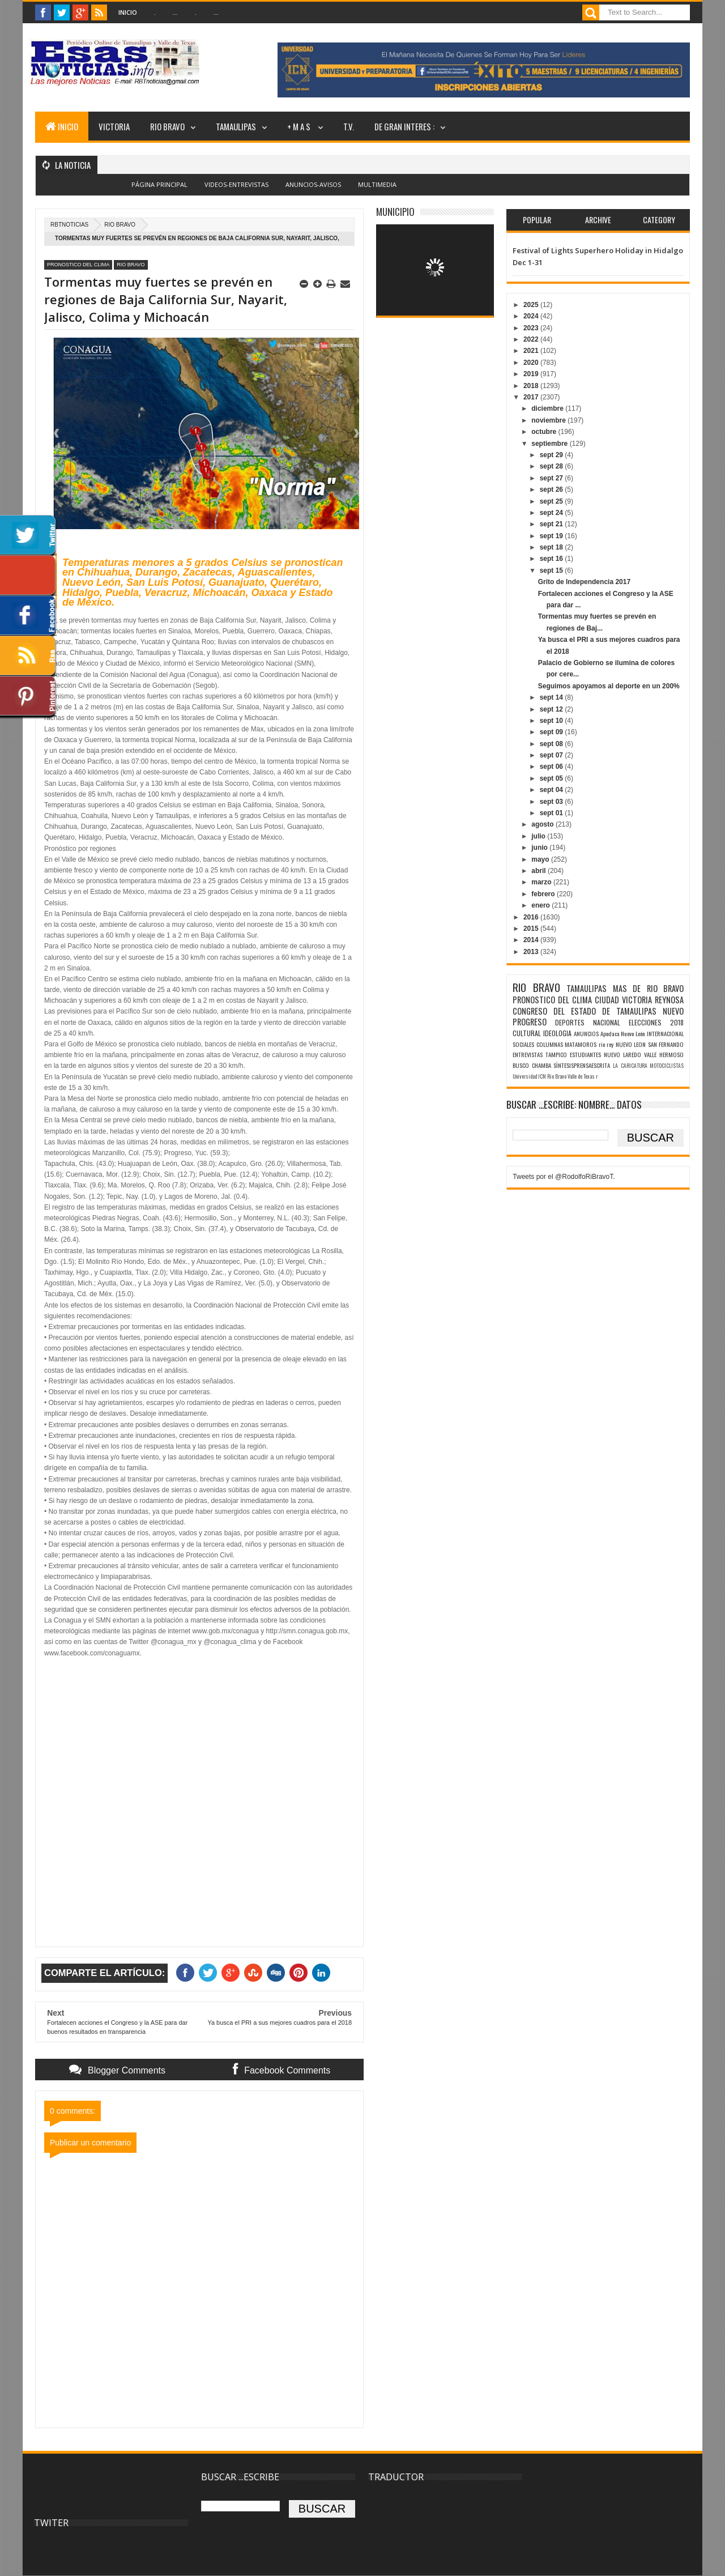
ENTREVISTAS (528, 1054)
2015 (531, 929)
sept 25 (552, 501)
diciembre (548, 408)
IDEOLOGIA (557, 1033)
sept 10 (552, 721)
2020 (531, 363)
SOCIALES (523, 1044)
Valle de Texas (581, 1076)
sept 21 (552, 524)
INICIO (61, 126)
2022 (531, 339)
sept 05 (552, 778)
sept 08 (552, 744)
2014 (531, 940)
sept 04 (552, 790)
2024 (531, 316)
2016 (531, 917)
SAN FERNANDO (666, 1044)
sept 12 (552, 709)
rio (602, 1044)
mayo (541, 859)
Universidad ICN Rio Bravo (539, 1076)
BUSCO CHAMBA (532, 1065)
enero (541, 905)
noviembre (549, 420)
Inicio (127, 12)
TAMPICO (556, 1054)
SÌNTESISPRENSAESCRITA (581, 1065)
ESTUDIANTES (585, 1054)
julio (539, 836)
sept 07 (552, 755)
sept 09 (552, 732)
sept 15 (552, 570)
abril (539, 871)
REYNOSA (669, 1000)
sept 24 (552, 513)
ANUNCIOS (586, 1033)
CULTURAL (527, 1033)
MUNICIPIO (395, 212)
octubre (544, 432)
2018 (531, 386)
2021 (531, 351)
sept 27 (552, 478)
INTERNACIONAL (665, 1033)
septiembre (550, 444)
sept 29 (552, 455)
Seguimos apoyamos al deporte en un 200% (609, 686)
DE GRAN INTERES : (404, 126)
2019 (531, 374)
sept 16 (552, 559)
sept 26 (552, 489)
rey (610, 1044)
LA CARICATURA (630, 1066)
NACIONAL (606, 1022)
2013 (531, 952)
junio (540, 847)
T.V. (348, 126)
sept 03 (552, 802)
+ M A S (299, 126)
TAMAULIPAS (236, 126)
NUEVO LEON (631, 1044)
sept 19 (552, 536)
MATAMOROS (580, 1044)
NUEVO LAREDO (622, 1054)
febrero (544, 894)
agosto (543, 824)
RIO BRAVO (167, 126)
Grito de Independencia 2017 (584, 582)
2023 (531, 328)
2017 (531, 397)
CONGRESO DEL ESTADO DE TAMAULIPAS (584, 1011)
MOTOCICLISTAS (667, 1066)
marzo (542, 882)
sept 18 (552, 547)
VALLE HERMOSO (664, 1054)
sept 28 (552, 466)
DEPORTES (570, 1022)
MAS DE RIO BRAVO (648, 988)
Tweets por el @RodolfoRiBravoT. (564, 1177)
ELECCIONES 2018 (656, 1022)
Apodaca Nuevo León (623, 1033)
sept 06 (552, 766)
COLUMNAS (549, 1044)
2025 (531, 305)
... (175, 12)
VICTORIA (114, 126)
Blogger (387, 191)
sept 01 (552, 813)
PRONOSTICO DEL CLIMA (78, 264)
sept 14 (552, 697)
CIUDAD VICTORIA (623, 1000)
